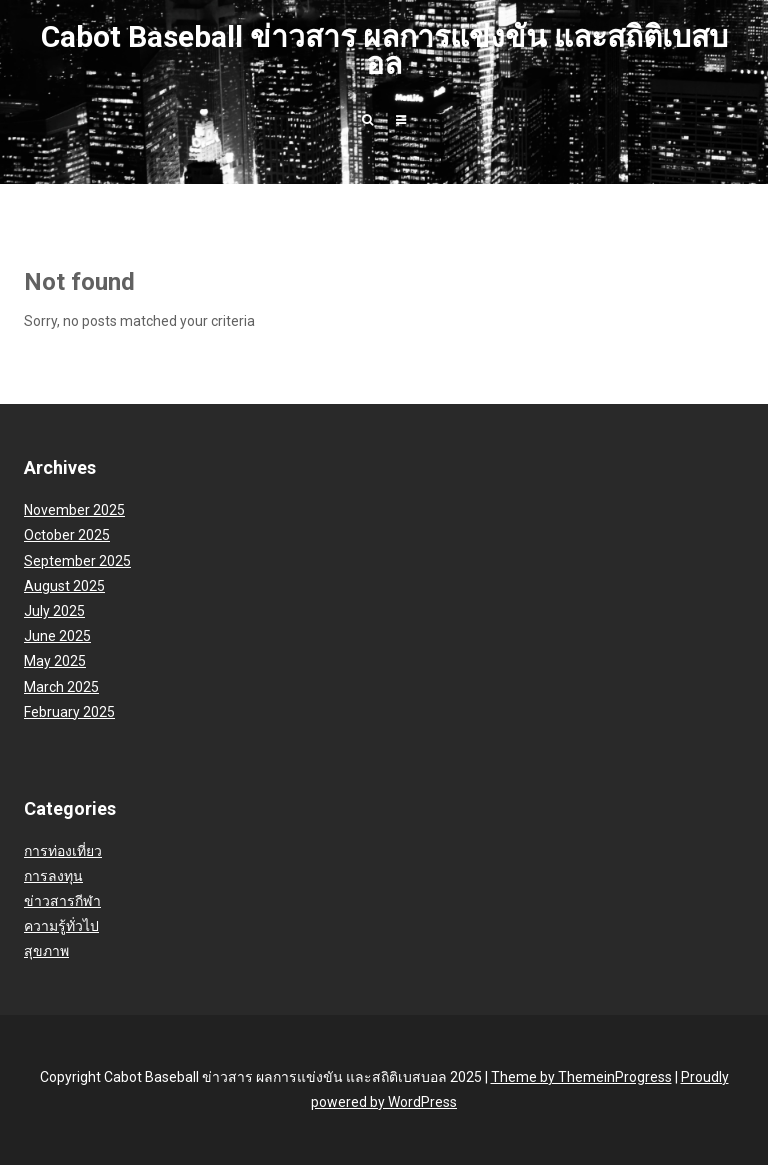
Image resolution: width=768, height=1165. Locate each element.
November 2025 (74, 510)
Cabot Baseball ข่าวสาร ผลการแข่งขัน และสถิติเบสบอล (384, 50)
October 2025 (67, 535)
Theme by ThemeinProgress (581, 1077)
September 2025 (77, 561)
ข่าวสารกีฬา (62, 901)
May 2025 (55, 661)
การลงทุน (53, 876)
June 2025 (57, 636)
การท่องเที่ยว (63, 851)
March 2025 (61, 687)
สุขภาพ (46, 951)
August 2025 (64, 586)
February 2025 (69, 712)
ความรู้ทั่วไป (61, 926)
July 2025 (54, 611)
